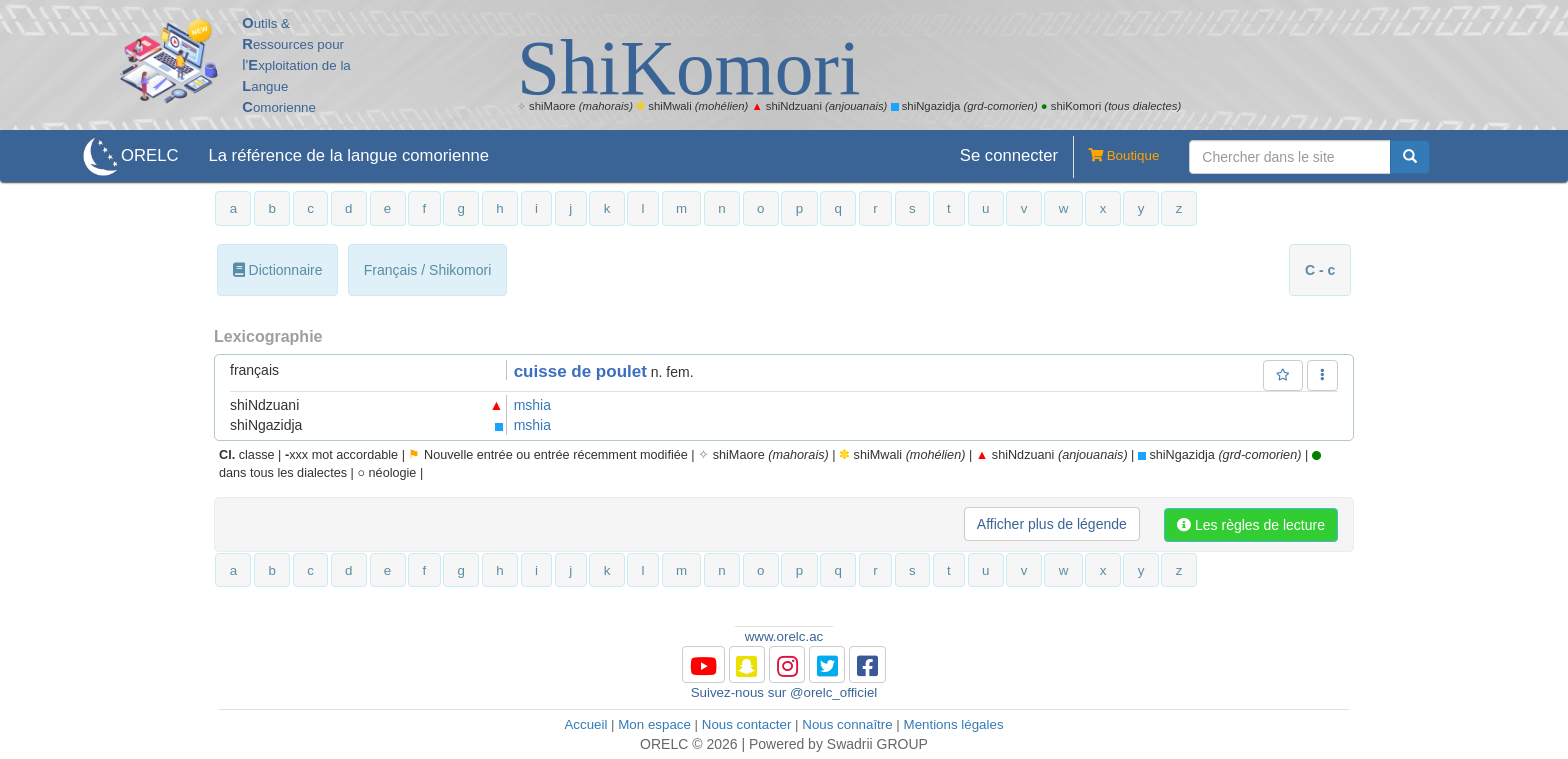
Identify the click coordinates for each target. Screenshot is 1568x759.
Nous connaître (847, 724)
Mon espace (654, 724)
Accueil (585, 724)
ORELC (149, 155)
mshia (532, 405)
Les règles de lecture (1251, 525)
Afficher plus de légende (1052, 524)
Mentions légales (954, 724)
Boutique (1116, 157)
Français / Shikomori (428, 270)
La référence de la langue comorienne (348, 155)
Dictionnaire (278, 270)
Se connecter (1009, 155)
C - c (1320, 270)
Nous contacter (747, 724)
